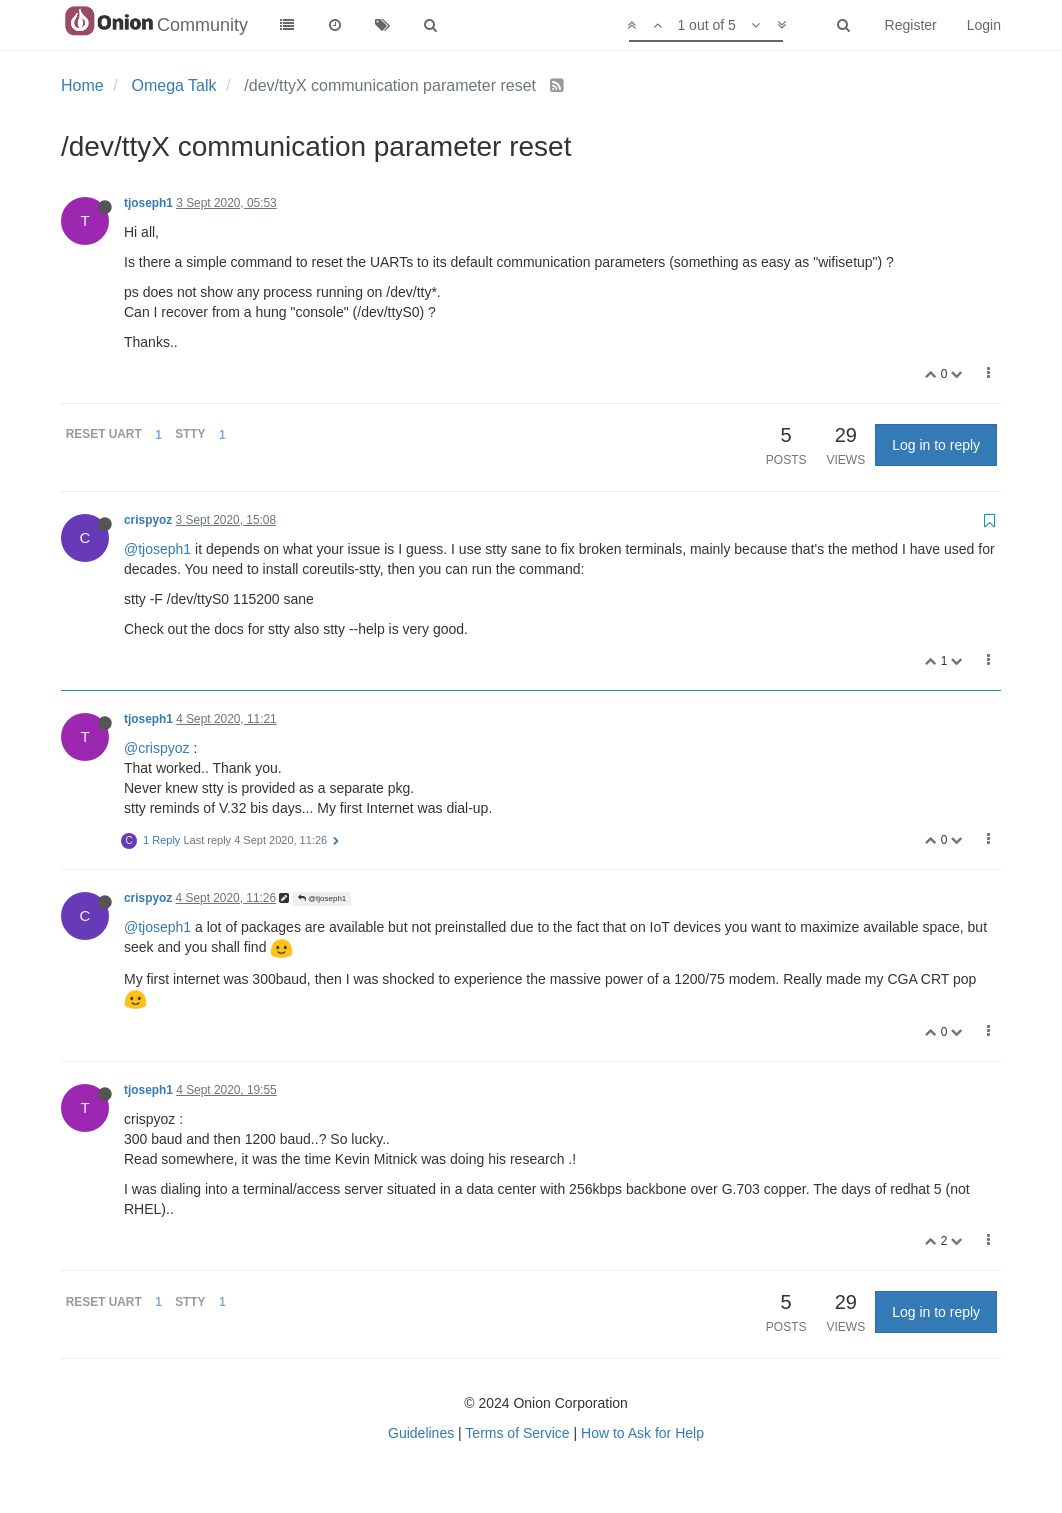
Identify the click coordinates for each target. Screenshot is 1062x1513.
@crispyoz (157, 748)
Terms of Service (517, 1433)
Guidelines (421, 1433)
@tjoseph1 (157, 549)
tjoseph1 (148, 203)
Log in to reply (936, 445)
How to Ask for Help (642, 1433)
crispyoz (148, 520)
